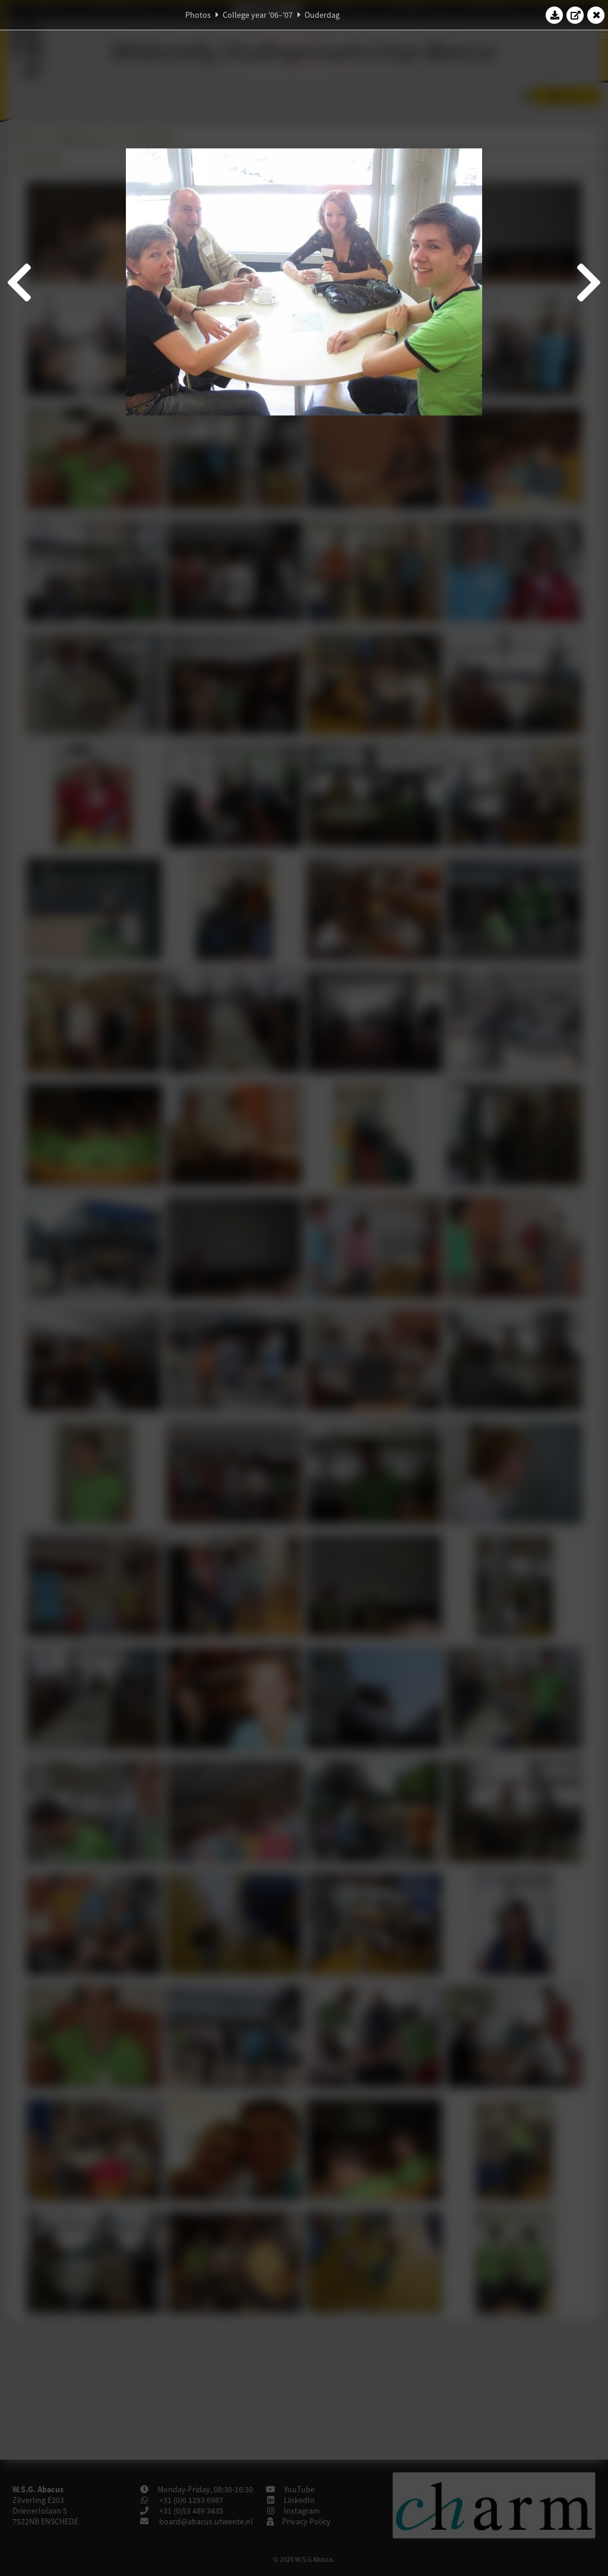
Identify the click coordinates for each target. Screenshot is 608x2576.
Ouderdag (322, 14)
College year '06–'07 (258, 14)
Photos (198, 14)
